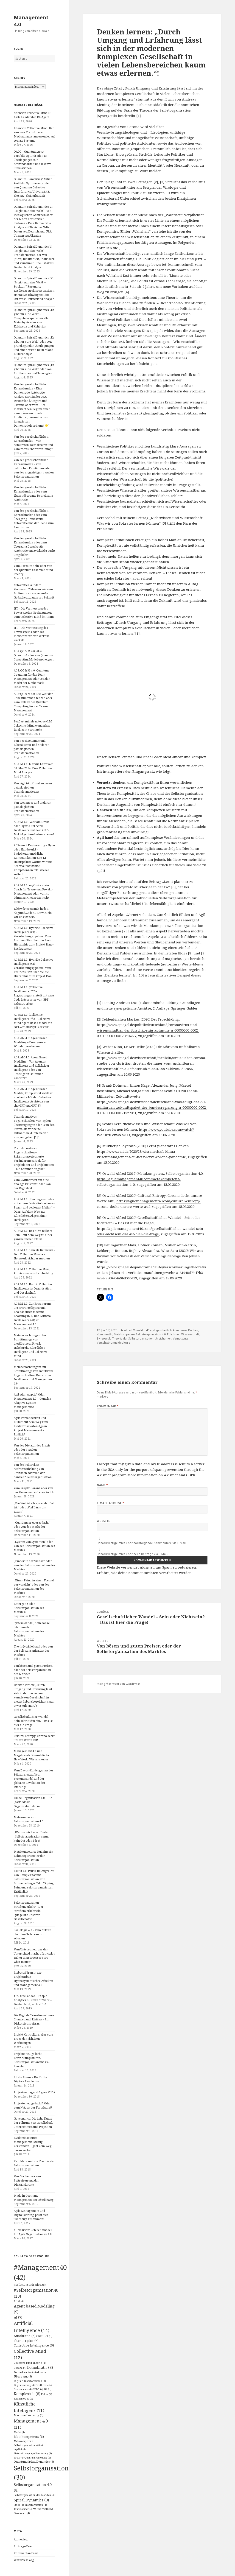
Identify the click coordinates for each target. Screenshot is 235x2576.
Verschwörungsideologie (113, 1343)
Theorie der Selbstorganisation (133, 1338)
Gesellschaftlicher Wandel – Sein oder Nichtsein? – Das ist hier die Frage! (33, 1721)
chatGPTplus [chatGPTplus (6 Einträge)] (26, 2340)
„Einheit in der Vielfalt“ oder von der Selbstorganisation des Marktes (34, 1565)
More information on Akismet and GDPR (161, 1475)
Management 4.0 (31, 21)
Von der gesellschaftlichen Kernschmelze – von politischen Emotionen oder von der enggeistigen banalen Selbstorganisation (34, 468)
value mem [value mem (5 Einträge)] (43, 2509)
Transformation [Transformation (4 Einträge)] (36, 2504)
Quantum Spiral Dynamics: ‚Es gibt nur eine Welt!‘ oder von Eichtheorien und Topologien (34, 369)
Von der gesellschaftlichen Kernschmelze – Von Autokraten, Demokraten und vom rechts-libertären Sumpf (33, 443)
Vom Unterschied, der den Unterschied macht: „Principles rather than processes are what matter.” (34, 1955)
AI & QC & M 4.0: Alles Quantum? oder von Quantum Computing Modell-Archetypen (34, 655)
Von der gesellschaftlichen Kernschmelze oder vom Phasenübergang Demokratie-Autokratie (34, 493)
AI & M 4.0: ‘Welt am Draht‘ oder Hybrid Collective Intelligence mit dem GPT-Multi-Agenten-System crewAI (34, 828)
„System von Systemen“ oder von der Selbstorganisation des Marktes (34, 1546)
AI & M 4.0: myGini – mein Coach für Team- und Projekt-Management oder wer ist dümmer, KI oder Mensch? (33, 891)
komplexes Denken (185, 1330)
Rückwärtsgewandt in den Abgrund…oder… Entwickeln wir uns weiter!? (33, 913)
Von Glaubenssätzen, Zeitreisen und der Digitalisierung (28, 2180)
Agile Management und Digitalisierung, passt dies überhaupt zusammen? (31, 2215)
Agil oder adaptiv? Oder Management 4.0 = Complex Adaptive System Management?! (32, 1401)
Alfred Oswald (133, 1330)
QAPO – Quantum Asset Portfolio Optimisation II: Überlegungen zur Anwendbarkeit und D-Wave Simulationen (32, 160)
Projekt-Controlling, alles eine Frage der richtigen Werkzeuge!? (33, 2039)
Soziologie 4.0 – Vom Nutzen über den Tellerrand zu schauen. (32, 1934)
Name (102, 1485)
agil (152, 1330)
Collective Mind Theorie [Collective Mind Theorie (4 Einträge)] (30, 2362)
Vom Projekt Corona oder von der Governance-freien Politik (34, 1490)
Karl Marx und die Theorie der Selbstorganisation (34, 2163)
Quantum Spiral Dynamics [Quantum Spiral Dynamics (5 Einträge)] (34, 2462)
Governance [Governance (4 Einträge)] (23, 2389)
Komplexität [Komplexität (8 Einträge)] (27, 2393)
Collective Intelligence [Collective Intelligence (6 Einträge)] (34, 2345)
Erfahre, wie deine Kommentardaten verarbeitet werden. (144, 1572)
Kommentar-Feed (26, 2553)
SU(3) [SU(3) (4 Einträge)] (19, 2504)
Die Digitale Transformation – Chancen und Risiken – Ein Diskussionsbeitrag (34, 2019)
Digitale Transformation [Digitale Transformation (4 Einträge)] (30, 2381)
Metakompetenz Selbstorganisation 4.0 (28, 1819)
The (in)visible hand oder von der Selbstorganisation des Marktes (33, 1651)
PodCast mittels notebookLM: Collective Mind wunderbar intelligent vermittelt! (33, 725)
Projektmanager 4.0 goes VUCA (34, 2092)
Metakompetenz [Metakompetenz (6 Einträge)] (29, 2436)
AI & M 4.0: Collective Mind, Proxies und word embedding (33, 1271)
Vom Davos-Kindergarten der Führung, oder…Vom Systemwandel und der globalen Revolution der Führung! (33, 1778)
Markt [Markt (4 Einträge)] (19, 2432)
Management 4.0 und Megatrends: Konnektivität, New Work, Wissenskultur (32, 1755)
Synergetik (104, 1338)
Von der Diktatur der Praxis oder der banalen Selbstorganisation (32, 1449)
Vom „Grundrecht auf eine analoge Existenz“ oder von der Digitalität (32, 1184)
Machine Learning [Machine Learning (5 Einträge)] (28, 2415)
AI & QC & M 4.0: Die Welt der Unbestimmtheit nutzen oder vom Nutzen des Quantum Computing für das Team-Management (33, 702)
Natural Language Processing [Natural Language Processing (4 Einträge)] (33, 2453)
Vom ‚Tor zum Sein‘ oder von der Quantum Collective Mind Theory (33, 570)
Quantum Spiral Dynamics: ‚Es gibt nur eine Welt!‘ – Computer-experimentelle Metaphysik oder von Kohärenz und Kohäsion (34, 318)
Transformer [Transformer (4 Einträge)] (23, 2509)
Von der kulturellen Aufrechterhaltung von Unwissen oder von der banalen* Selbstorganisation (33, 1471)
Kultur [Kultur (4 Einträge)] (46, 2394)
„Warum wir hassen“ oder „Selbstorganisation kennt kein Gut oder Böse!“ (31, 1836)
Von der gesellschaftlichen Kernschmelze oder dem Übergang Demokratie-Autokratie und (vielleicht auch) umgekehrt (34, 546)
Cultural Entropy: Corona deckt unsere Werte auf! (34, 1738)
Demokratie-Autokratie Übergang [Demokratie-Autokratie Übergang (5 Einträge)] (30, 2374)
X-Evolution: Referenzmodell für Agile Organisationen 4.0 (33, 2232)
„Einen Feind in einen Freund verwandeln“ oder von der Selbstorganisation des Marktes (34, 1586)
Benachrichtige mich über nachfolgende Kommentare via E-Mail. (142, 1543)
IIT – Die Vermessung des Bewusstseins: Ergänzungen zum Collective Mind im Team (34, 613)
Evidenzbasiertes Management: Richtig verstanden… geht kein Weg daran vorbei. (32, 2144)
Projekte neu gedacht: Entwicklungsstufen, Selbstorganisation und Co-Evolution (32, 2060)
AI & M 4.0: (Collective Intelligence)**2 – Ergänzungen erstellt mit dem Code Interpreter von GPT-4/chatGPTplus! (34, 995)
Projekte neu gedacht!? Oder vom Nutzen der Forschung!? (33, 2105)
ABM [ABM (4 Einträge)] (19, 2301)
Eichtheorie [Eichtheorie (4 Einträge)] (44, 2385)
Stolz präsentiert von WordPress (118, 1684)
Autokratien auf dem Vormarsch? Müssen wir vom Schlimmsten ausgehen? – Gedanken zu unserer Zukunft (34, 591)
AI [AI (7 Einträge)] (18, 2317)
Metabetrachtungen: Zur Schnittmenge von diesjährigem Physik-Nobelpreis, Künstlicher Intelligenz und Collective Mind (31, 1345)
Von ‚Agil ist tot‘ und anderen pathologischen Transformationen (33, 787)
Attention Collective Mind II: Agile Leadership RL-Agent (32, 115)
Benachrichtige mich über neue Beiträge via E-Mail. (132, 1554)
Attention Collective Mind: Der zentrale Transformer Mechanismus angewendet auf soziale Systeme (34, 134)
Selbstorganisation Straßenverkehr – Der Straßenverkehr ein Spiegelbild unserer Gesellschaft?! (28, 1911)
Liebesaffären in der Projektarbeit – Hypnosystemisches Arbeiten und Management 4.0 (33, 1979)
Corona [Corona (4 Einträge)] (20, 2367)
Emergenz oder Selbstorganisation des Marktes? (29, 1608)
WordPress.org (24, 2560)
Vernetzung (180, 1338)
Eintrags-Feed (23, 2546)
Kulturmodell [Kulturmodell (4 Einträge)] (23, 2398)
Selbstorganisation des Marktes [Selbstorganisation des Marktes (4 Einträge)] (34, 2495)
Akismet (104, 1475)
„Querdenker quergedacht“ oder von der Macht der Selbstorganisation (32, 1527)
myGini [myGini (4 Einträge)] (20, 2449)
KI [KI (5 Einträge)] (47, 2389)
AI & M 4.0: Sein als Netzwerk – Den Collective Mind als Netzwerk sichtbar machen (34, 1254)
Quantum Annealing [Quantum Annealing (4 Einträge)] (37, 2457)
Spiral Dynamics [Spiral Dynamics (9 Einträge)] (31, 2500)
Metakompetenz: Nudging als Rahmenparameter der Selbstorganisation (33, 1856)
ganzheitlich (164, 1330)
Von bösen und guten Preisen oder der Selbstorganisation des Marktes (33, 1670)
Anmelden (21, 2539)
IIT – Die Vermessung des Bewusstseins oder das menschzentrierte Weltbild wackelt (32, 634)
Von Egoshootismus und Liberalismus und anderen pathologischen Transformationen (31, 747)
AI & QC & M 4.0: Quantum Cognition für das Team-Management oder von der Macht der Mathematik (32, 676)
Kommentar (108, 1406)
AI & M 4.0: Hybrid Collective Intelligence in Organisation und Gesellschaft (33, 1288)
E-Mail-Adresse (110, 1503)
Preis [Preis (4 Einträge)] (19, 2457)
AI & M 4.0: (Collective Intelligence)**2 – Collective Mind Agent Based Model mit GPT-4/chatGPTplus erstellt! (33, 1021)
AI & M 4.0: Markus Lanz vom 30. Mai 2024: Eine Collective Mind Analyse (33, 768)
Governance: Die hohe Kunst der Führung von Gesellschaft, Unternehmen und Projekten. (33, 2123)
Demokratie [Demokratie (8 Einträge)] (40, 2367)
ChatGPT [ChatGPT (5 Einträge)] (44, 2336)
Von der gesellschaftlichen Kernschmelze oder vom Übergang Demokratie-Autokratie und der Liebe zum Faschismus (34, 519)
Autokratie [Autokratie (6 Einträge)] (25, 2336)
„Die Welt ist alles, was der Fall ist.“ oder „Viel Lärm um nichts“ (34, 1507)
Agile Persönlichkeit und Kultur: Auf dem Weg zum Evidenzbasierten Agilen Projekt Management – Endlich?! (31, 1426)
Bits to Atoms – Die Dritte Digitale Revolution (30, 2079)
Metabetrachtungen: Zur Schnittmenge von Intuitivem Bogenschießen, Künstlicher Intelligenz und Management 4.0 (33, 1375)
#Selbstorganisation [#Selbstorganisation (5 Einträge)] (30, 2285)
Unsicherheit (163, 1338)
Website (103, 1521)
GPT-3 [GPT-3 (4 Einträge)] (37, 2389)
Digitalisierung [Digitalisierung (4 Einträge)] (24, 2385)
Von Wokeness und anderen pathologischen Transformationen (32, 807)
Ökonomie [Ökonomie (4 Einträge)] (22, 2513)
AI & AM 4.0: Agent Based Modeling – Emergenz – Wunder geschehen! (30, 1042)
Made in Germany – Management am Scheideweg (33, 2198)
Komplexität (104, 1334)
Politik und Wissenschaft (183, 1334)
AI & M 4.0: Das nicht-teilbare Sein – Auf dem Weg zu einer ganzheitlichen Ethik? (33, 1235)
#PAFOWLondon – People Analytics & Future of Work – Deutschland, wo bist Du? (33, 2000)
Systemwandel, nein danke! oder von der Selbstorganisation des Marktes (32, 1629)
